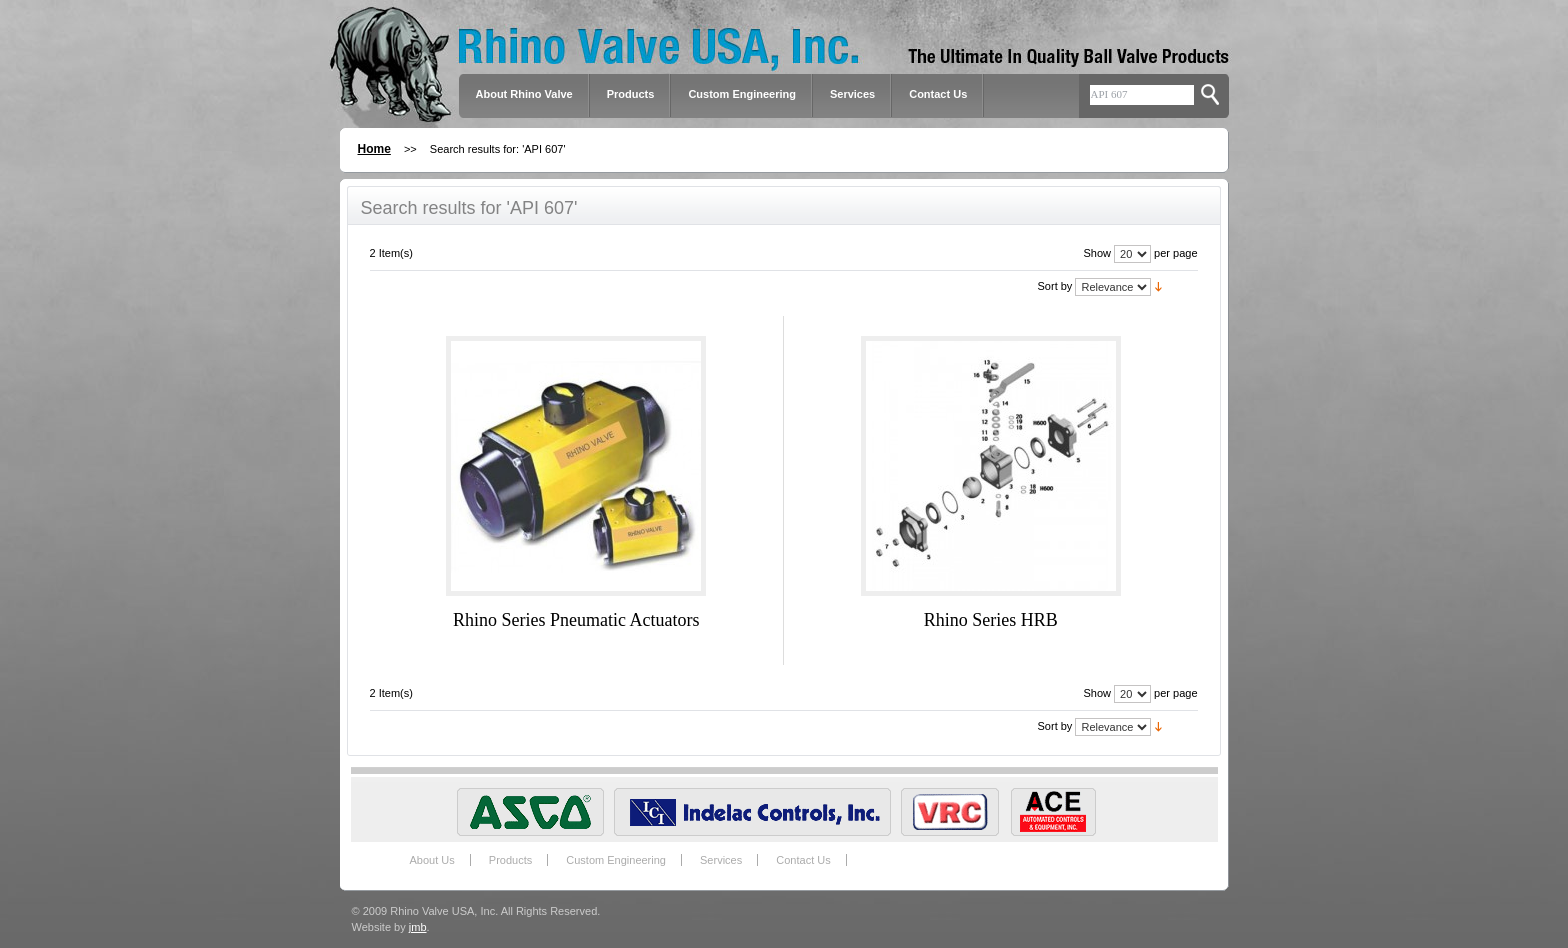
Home (374, 149)
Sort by (1055, 286)
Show (1097, 253)
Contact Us (938, 94)
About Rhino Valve (524, 94)
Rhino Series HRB (991, 620)
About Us (432, 860)
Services (852, 94)
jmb (418, 927)
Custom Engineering (616, 860)
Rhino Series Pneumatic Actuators (576, 620)
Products (510, 860)
